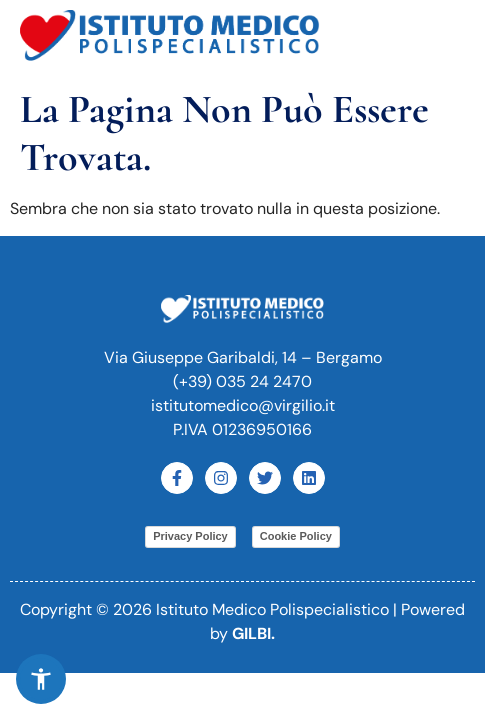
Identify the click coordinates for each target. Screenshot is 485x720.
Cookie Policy (296, 536)
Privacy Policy (190, 536)
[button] (444, 38)
